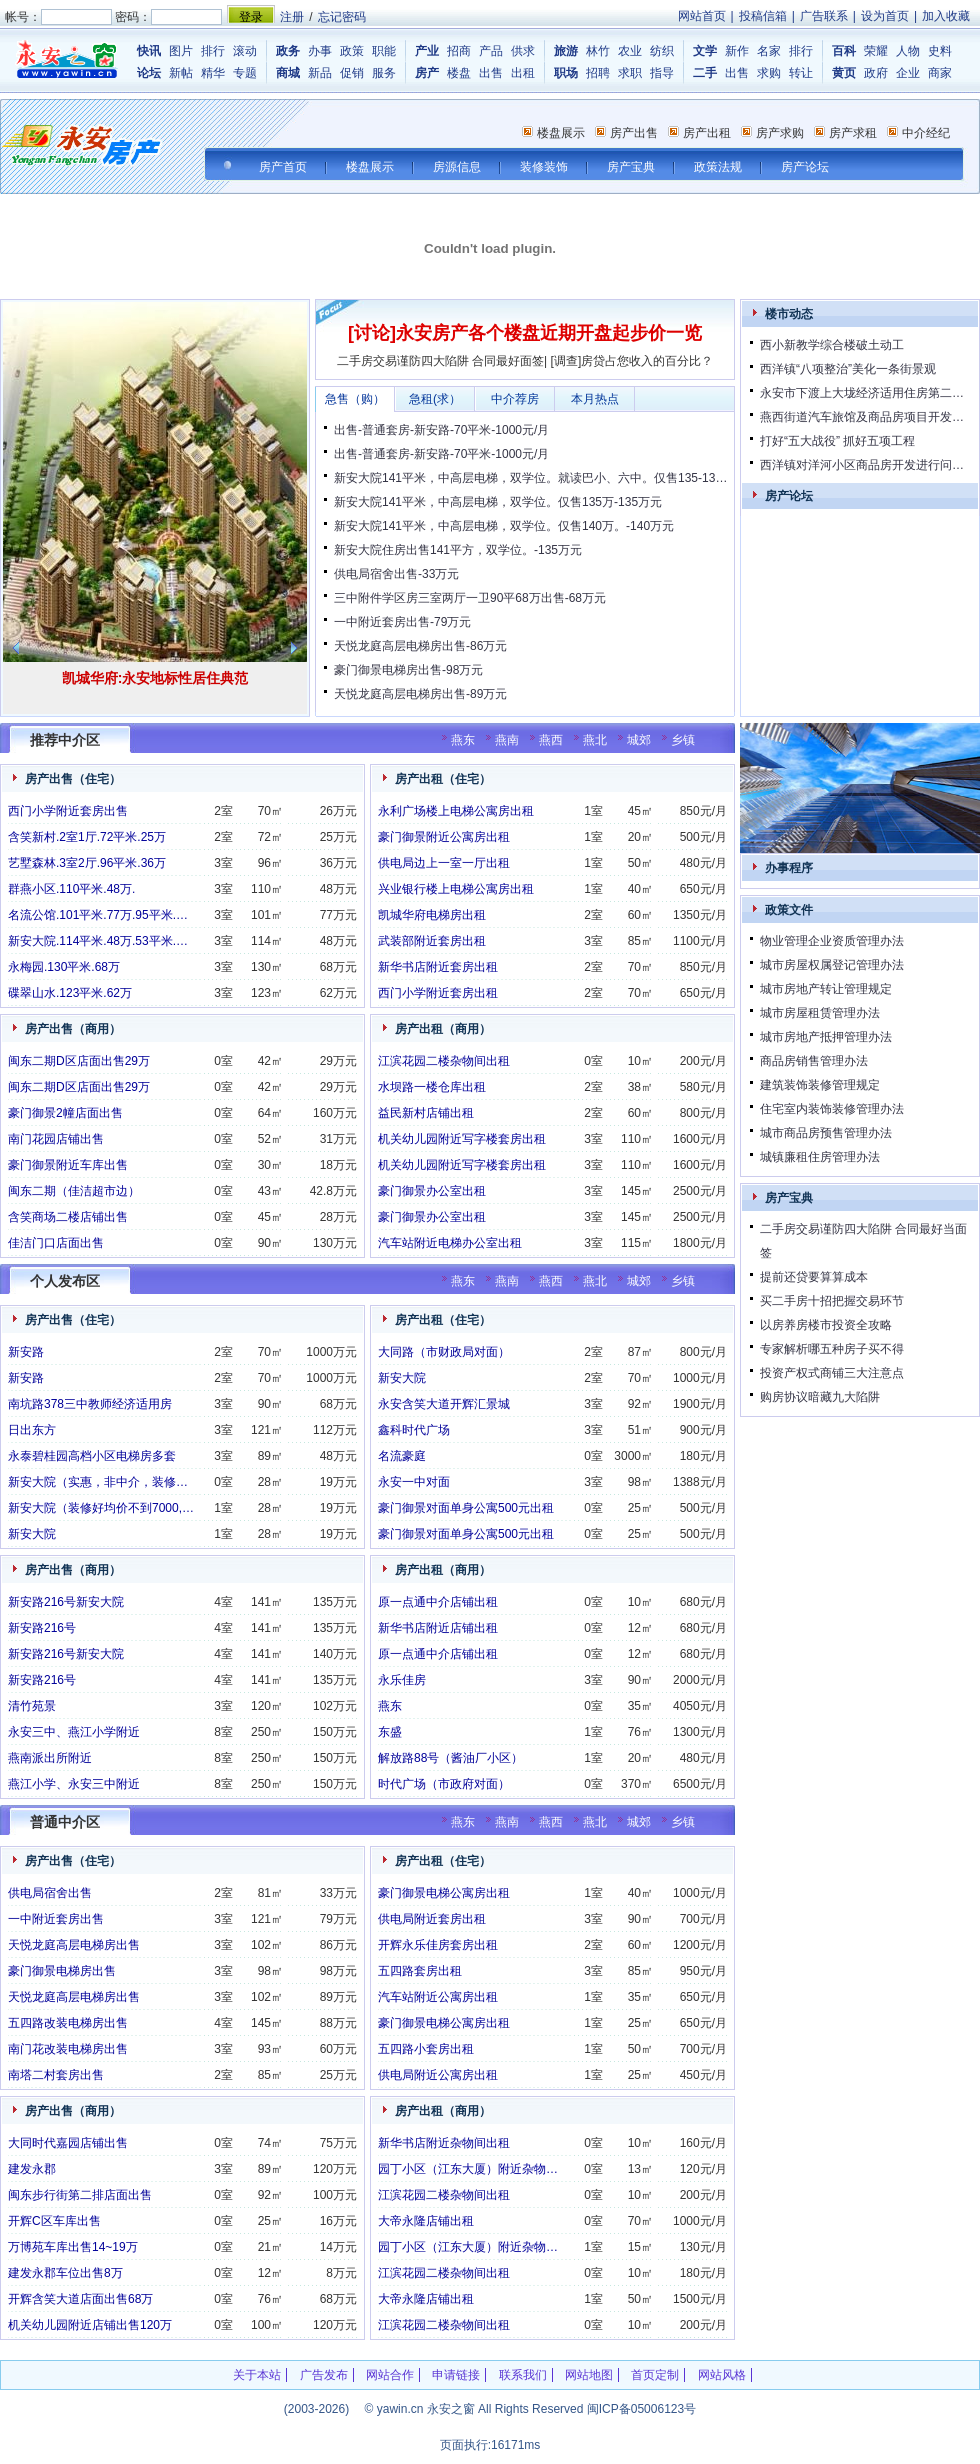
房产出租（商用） (443, 1029)
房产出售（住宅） (73, 779)
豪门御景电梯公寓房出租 (444, 1893)
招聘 (598, 73)
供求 (523, 51)
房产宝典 (631, 167)
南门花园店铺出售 (56, 1139)
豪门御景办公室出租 (432, 1191)
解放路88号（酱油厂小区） (450, 1758)
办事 (320, 51)
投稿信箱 (763, 16)
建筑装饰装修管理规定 (820, 1085)
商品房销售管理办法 (814, 1061)
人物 (908, 51)
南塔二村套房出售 (56, 2075)
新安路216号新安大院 (66, 1602)
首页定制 (655, 2375)
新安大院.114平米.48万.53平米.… (98, 941)
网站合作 (390, 2375)
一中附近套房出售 (56, 1919)
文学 (705, 51)
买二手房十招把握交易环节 (832, 1301)
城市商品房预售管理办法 (826, 1133)
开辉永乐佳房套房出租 (438, 1945)
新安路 (26, 1352)
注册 (292, 17)
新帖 (181, 73)
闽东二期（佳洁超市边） (74, 1191)
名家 (769, 51)
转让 (801, 73)
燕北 (595, 740)
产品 (491, 51)
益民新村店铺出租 (426, 1113)
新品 (320, 73)
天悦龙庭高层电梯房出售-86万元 (420, 646)
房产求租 (853, 133)
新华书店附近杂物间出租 (444, 2143)
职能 (384, 51)
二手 (705, 73)
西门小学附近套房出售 (68, 811)
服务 (384, 73)
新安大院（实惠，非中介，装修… (98, 1482)
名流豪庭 (402, 1456)
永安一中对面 (414, 1482)
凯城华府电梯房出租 (432, 915)
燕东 (463, 740)
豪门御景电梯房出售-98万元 (408, 670)
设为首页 (885, 16)
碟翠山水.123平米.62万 (70, 993)
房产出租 (707, 133)
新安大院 (32, 1534)
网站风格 (722, 2375)
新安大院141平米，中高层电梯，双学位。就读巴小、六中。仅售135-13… (530, 478)
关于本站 (257, 2375)
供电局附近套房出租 (432, 1919)
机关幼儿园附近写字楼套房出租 (462, 1139)
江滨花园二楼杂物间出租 (444, 1061)
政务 (288, 51)
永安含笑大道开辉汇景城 (444, 1404)
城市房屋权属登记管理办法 (832, 965)
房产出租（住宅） (443, 779)
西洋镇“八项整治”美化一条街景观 (848, 369)
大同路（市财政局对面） (444, 1352)
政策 (352, 51)
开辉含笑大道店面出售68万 (80, 2299)
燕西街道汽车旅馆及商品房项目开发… (862, 417)
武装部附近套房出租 (432, 941)
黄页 (844, 73)
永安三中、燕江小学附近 (74, 1732)
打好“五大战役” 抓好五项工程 (837, 441)
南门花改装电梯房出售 (68, 2049)
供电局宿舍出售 (50, 1893)
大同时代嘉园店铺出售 (68, 2143)
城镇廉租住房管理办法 (820, 1157)
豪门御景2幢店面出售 (65, 1113)
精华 (213, 73)
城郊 (639, 740)
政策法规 (718, 167)
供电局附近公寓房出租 (438, 2075)
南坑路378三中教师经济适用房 (90, 1404)
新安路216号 (42, 1628)
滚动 (245, 51)
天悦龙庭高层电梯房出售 (74, 1945)
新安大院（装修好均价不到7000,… (101, 1508)
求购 (769, 73)
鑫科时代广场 (414, 1430)
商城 (288, 73)
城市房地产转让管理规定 (826, 989)
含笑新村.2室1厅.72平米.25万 (87, 837)
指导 (662, 73)
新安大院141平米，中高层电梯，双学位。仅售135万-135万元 (498, 502)
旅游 (566, 51)
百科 (844, 51)
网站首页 (702, 16)
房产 (427, 73)
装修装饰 (544, 167)
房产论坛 (805, 167)
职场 (566, 73)
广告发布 (324, 2375)
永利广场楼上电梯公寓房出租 (456, 811)
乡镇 (683, 740)
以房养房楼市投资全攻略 (826, 1325)
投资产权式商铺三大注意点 (832, 1373)
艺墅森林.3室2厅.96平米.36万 (87, 863)
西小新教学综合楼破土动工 (832, 345)
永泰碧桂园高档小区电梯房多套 (92, 1456)
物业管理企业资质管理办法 (832, 941)
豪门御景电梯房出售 (62, 1971)
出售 (491, 73)
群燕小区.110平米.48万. (71, 889)
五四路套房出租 (420, 1971)
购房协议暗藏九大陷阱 (820, 1397)
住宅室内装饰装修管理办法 (832, 1109)
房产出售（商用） (73, 1029)
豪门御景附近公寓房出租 (444, 837)
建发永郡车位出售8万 (65, 2273)
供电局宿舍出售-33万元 (396, 574)
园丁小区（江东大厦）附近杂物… (468, 2169)
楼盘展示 (561, 133)
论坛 (149, 73)
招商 (459, 51)
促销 (352, 73)
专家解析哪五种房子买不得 (832, 1349)
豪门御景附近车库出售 (68, 1165)
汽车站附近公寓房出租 (438, 1997)
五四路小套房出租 (426, 2049)
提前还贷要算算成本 (814, 1277)
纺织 (662, 51)
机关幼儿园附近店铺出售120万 (90, 2325)
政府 (876, 73)
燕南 (507, 740)
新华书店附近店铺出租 (438, 1628)
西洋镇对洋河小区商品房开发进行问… (862, 465)
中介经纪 (926, 133)
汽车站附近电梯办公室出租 (450, 1243)
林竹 (598, 51)
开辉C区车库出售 (54, 2221)
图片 (181, 51)
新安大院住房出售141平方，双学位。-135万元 (458, 550)
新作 (737, 51)
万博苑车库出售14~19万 (73, 2247)
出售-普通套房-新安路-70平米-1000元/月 (441, 430)
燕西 (551, 740)
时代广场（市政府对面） (444, 1784)
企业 (908, 73)
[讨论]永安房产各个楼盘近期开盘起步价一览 (525, 333)
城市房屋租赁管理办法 (820, 1013)
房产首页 (283, 167)
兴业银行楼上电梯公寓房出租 (456, 889)
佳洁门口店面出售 (56, 1243)
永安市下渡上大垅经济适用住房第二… (862, 393)
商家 (940, 73)
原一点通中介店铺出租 (438, 1602)
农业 (630, 51)
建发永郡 (32, 2169)
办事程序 (789, 868)
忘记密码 (342, 17)
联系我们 (523, 2375)
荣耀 (876, 51)
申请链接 (456, 2375)
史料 (940, 51)
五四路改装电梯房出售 (68, 2023)
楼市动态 (789, 314)
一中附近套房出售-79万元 (402, 622)
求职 (630, 73)
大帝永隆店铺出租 (426, 2221)
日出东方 (32, 1430)
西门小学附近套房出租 (438, 993)
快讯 (149, 51)
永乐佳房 (402, 1680)
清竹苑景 (32, 1706)
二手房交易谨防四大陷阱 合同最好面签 (440, 361)
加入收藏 (946, 16)
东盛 (390, 1732)
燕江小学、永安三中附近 (74, 1784)
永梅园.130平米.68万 (64, 967)
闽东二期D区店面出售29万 (79, 1061)
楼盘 (459, 73)
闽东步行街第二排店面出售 (80, 2195)
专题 (245, 73)
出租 (523, 73)
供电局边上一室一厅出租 (444, 863)
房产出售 (634, 133)
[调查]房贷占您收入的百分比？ (632, 361)
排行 (213, 51)
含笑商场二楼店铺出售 (68, 1217)
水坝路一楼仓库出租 (432, 1087)
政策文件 (789, 910)
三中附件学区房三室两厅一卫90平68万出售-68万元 (470, 598)
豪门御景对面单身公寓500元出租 (466, 1508)
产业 (427, 51)
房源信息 (457, 167)
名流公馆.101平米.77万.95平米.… (98, 915)
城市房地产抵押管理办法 (826, 1037)
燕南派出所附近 (50, 1758)
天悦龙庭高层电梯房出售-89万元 (420, 694)
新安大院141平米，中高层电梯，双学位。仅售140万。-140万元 (504, 526)
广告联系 (824, 16)
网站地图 (589, 2375)
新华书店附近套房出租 (438, 967)
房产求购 (780, 133)
